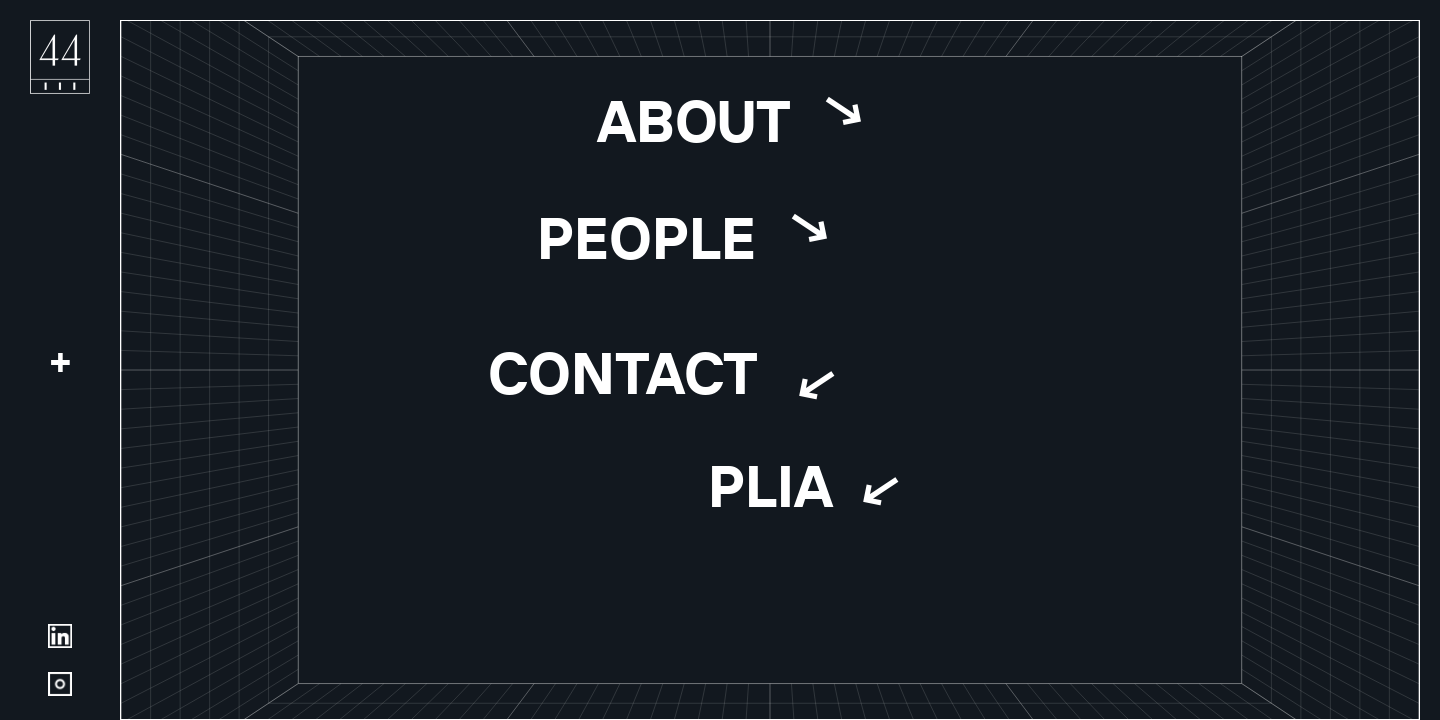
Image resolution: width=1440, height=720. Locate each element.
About (693, 120)
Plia (770, 484)
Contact (623, 372)
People (645, 237)
